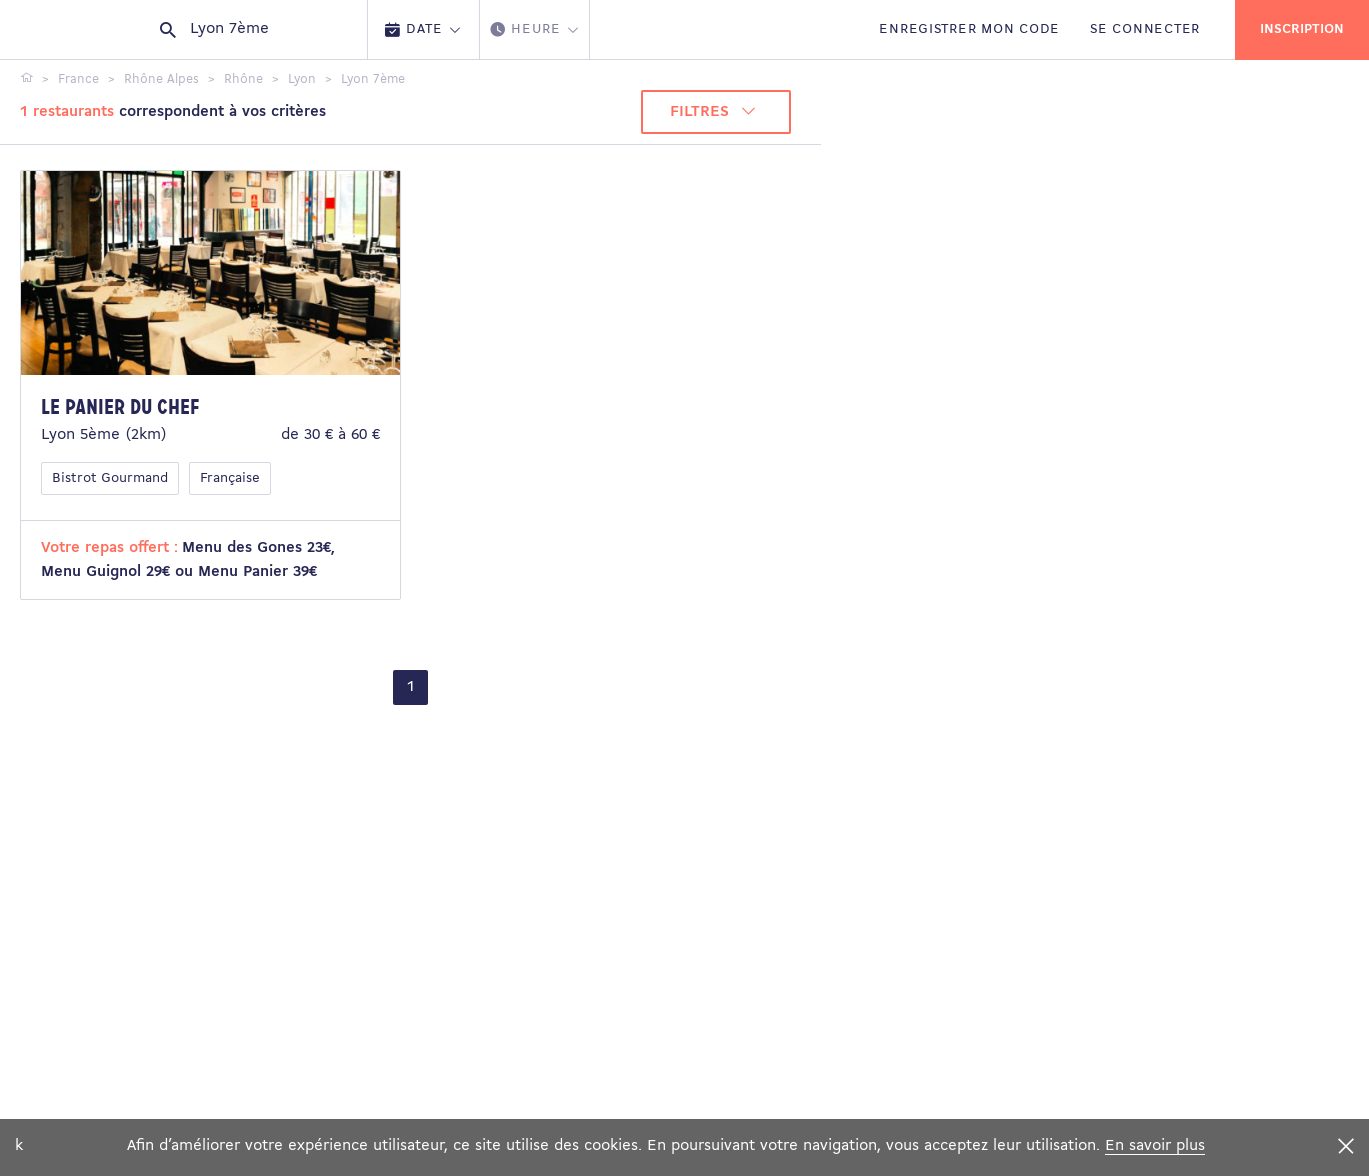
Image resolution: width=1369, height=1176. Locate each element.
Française (230, 478)
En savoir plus (1155, 1146)
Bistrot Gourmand (110, 478)
